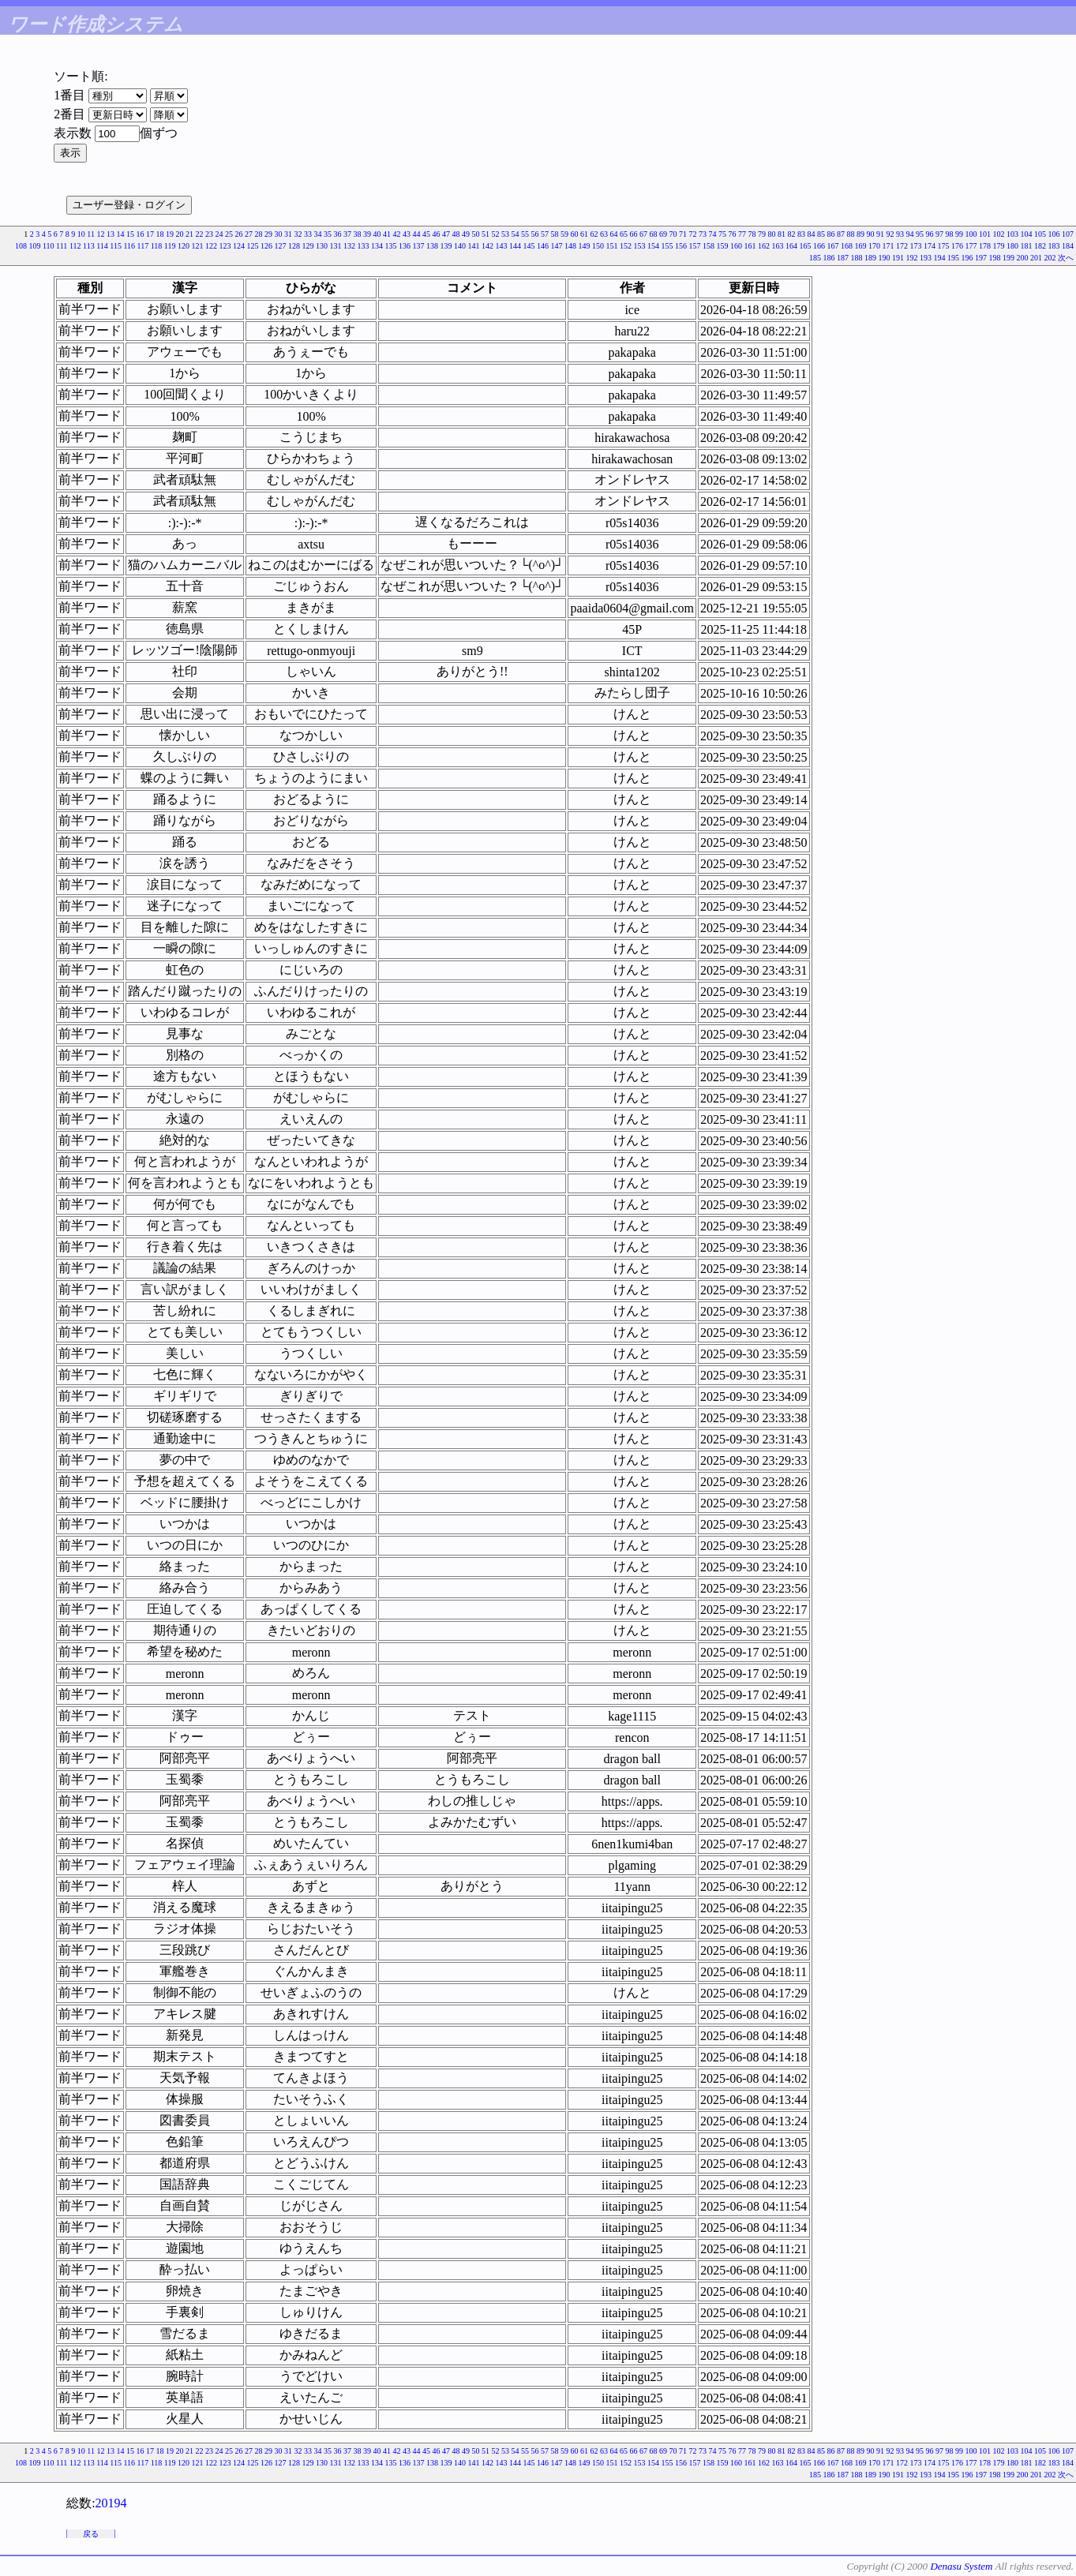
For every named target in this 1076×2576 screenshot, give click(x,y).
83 (801, 234)
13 (110, 234)
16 (140, 234)
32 (298, 234)
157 (695, 246)
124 (239, 246)
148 (570, 246)
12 (101, 234)
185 (815, 257)
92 (890, 234)
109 (34, 246)
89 (860, 234)
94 (910, 234)
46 (437, 234)
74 (713, 234)
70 (673, 234)
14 (121, 234)
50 (476, 234)
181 (1027, 246)
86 (831, 234)
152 (626, 246)
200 (1023, 257)
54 (515, 234)
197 (981, 257)
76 (733, 234)
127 (281, 246)
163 (778, 246)
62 (594, 234)
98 (950, 234)
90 (871, 234)
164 (791, 246)
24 (219, 234)
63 (604, 234)
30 (279, 234)
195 (953, 257)
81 (781, 234)
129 (308, 246)
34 (318, 234)
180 (1012, 246)
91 (880, 234)
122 (211, 246)
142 (487, 246)
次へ (1066, 257)
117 (143, 246)
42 (397, 234)
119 (170, 246)
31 (288, 234)
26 (239, 234)
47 (446, 234)
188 (857, 257)
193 (926, 257)
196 (967, 257)
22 (200, 234)
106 (1054, 234)
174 (929, 246)
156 (681, 246)
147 (557, 246)
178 (985, 246)
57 (545, 234)
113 (89, 246)
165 (806, 246)
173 (916, 246)
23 (209, 234)
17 (150, 234)
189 (870, 257)
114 (102, 246)
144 (515, 246)
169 (861, 246)
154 (653, 246)
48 (456, 234)
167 (833, 246)
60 (575, 234)
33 (308, 234)
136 (405, 246)
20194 (111, 2503)
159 (723, 246)
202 (1050, 257)
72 (693, 234)
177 (971, 246)
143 (502, 246)
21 (189, 234)
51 (485, 234)
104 (1027, 234)
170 (874, 246)
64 (614, 234)
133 (363, 246)
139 (446, 246)
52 (496, 234)
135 (391, 246)
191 (898, 257)
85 (821, 234)
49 (466, 234)
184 (1068, 246)
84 (811, 234)
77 (742, 234)
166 (819, 246)
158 (708, 246)
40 (377, 234)
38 (358, 234)
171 (888, 246)
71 (683, 234)
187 (843, 257)
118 (157, 246)
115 (116, 246)
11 (91, 234)
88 (851, 234)
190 (884, 257)
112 (75, 246)
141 (474, 246)
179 (999, 246)
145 (529, 246)
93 (900, 234)
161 (750, 246)
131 (336, 246)
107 (1068, 234)
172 (902, 246)
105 (1040, 234)
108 (21, 246)
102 (999, 234)
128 (294, 246)
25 (229, 234)
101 (985, 234)
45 (426, 234)
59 (564, 234)
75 (722, 234)
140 (460, 246)
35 (328, 234)
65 (624, 234)
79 (762, 234)
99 (959, 234)
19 (170, 234)
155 (667, 246)
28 (259, 234)
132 (349, 246)
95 (920, 234)
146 (543, 246)
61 (584, 234)
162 (764, 246)
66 (634, 234)
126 (266, 246)
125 (253, 246)
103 (1012, 234)
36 (338, 234)
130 (322, 246)
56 (535, 234)
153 (640, 246)
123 (225, 246)
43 (407, 234)
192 (912, 257)
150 (598, 246)
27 (249, 234)
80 (772, 234)
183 (1054, 246)
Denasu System (961, 2566)
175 (944, 246)
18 (160, 234)
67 (643, 234)
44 (417, 234)
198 (995, 257)
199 (1008, 257)
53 (505, 234)
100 (971, 234)
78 (752, 234)
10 (81, 234)
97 (939, 234)
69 (663, 234)
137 (419, 246)
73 (703, 234)
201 (1036, 257)
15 (130, 234)
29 (268, 234)
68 (654, 234)
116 (129, 246)
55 (525, 234)
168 (847, 246)
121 (198, 246)
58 (555, 234)
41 (387, 234)
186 (829, 257)
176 (957, 246)
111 (61, 246)
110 (48, 246)
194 (940, 257)
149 (584, 246)
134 (377, 246)
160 (736, 246)
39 (367, 234)
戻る (91, 2533)
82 (792, 234)
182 (1040, 246)
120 (183, 246)
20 (180, 234)
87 (841, 234)
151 (612, 246)
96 (930, 234)
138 (432, 246)
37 (347, 234)
